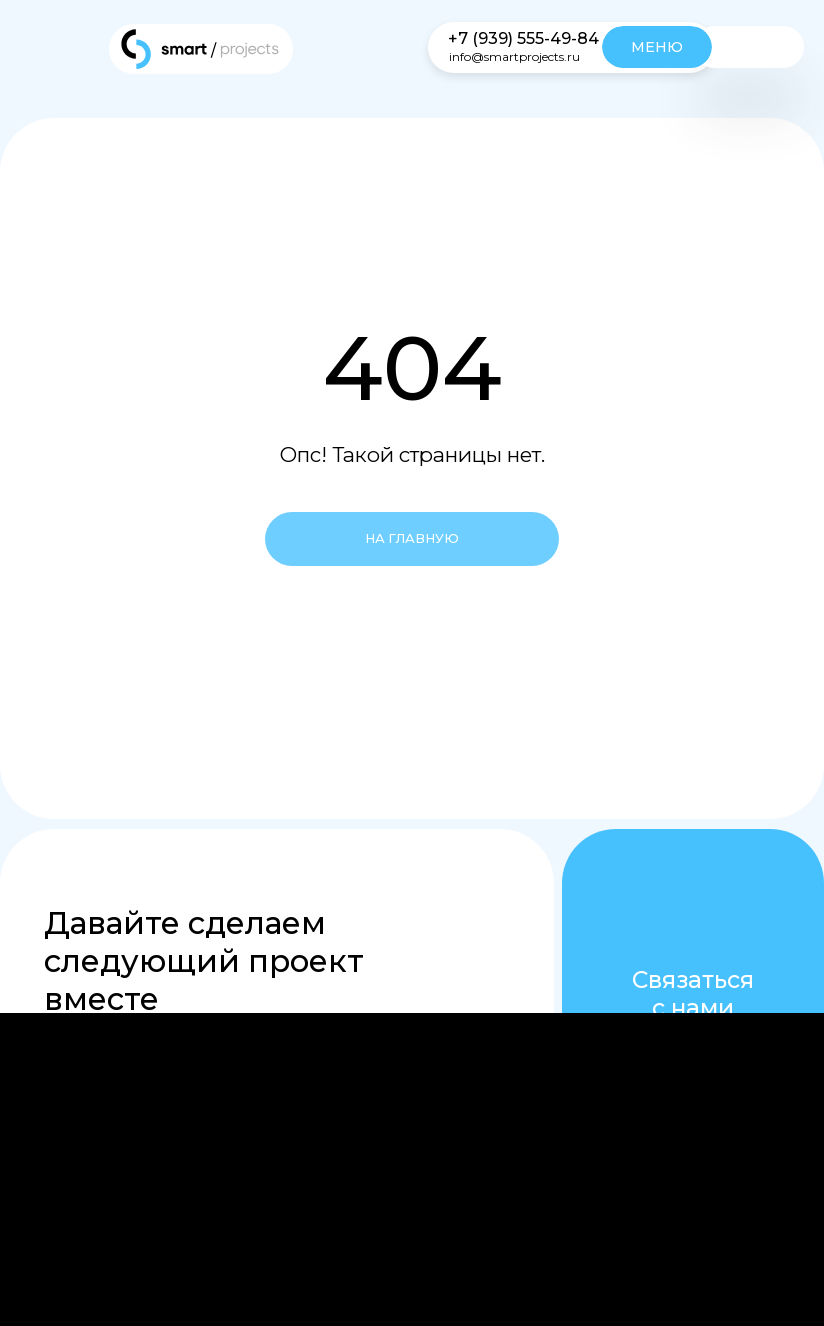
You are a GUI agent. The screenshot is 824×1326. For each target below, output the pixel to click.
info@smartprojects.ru (514, 56)
